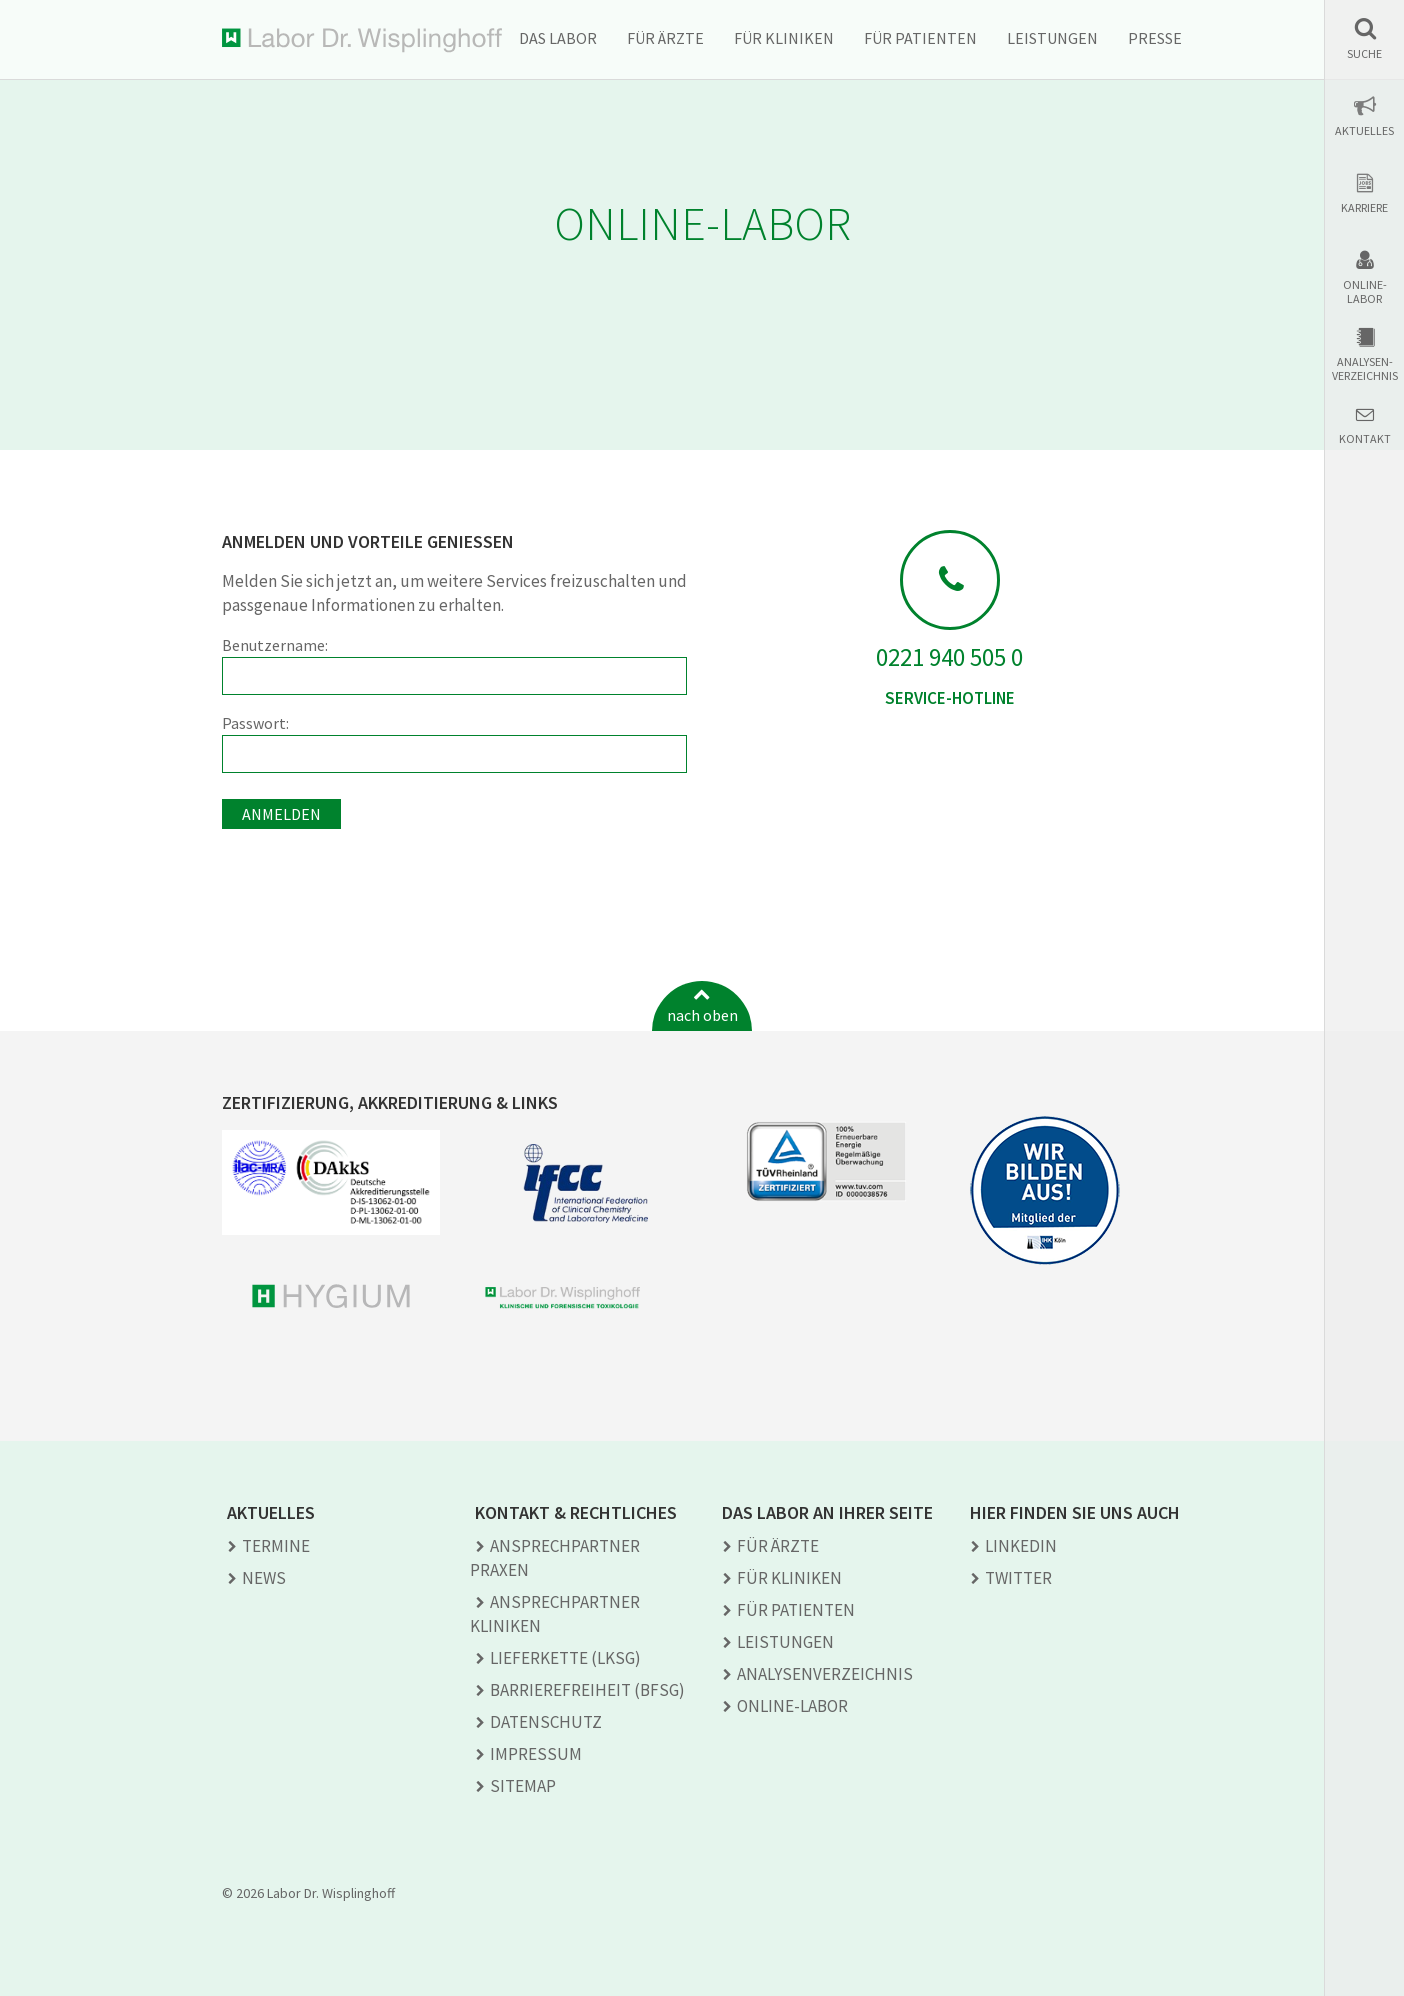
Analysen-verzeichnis (1365, 369)
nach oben (702, 1015)
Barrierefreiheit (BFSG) (587, 1690)
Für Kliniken (784, 38)
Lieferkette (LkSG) (565, 1658)
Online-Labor (1365, 292)
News (264, 1578)
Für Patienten (920, 38)
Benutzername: (454, 665)
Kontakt (1365, 439)
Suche (1364, 54)
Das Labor (558, 38)
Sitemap (523, 1786)
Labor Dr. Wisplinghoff (362, 40)
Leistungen (1052, 38)
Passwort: (454, 743)
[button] (1364, 38)
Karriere (1364, 208)
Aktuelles (1364, 131)
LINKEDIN (1021, 1546)
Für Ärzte (665, 38)
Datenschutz (546, 1722)
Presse (1155, 38)
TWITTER (1018, 1578)
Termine (276, 1546)
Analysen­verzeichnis (825, 1674)
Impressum (536, 1754)
